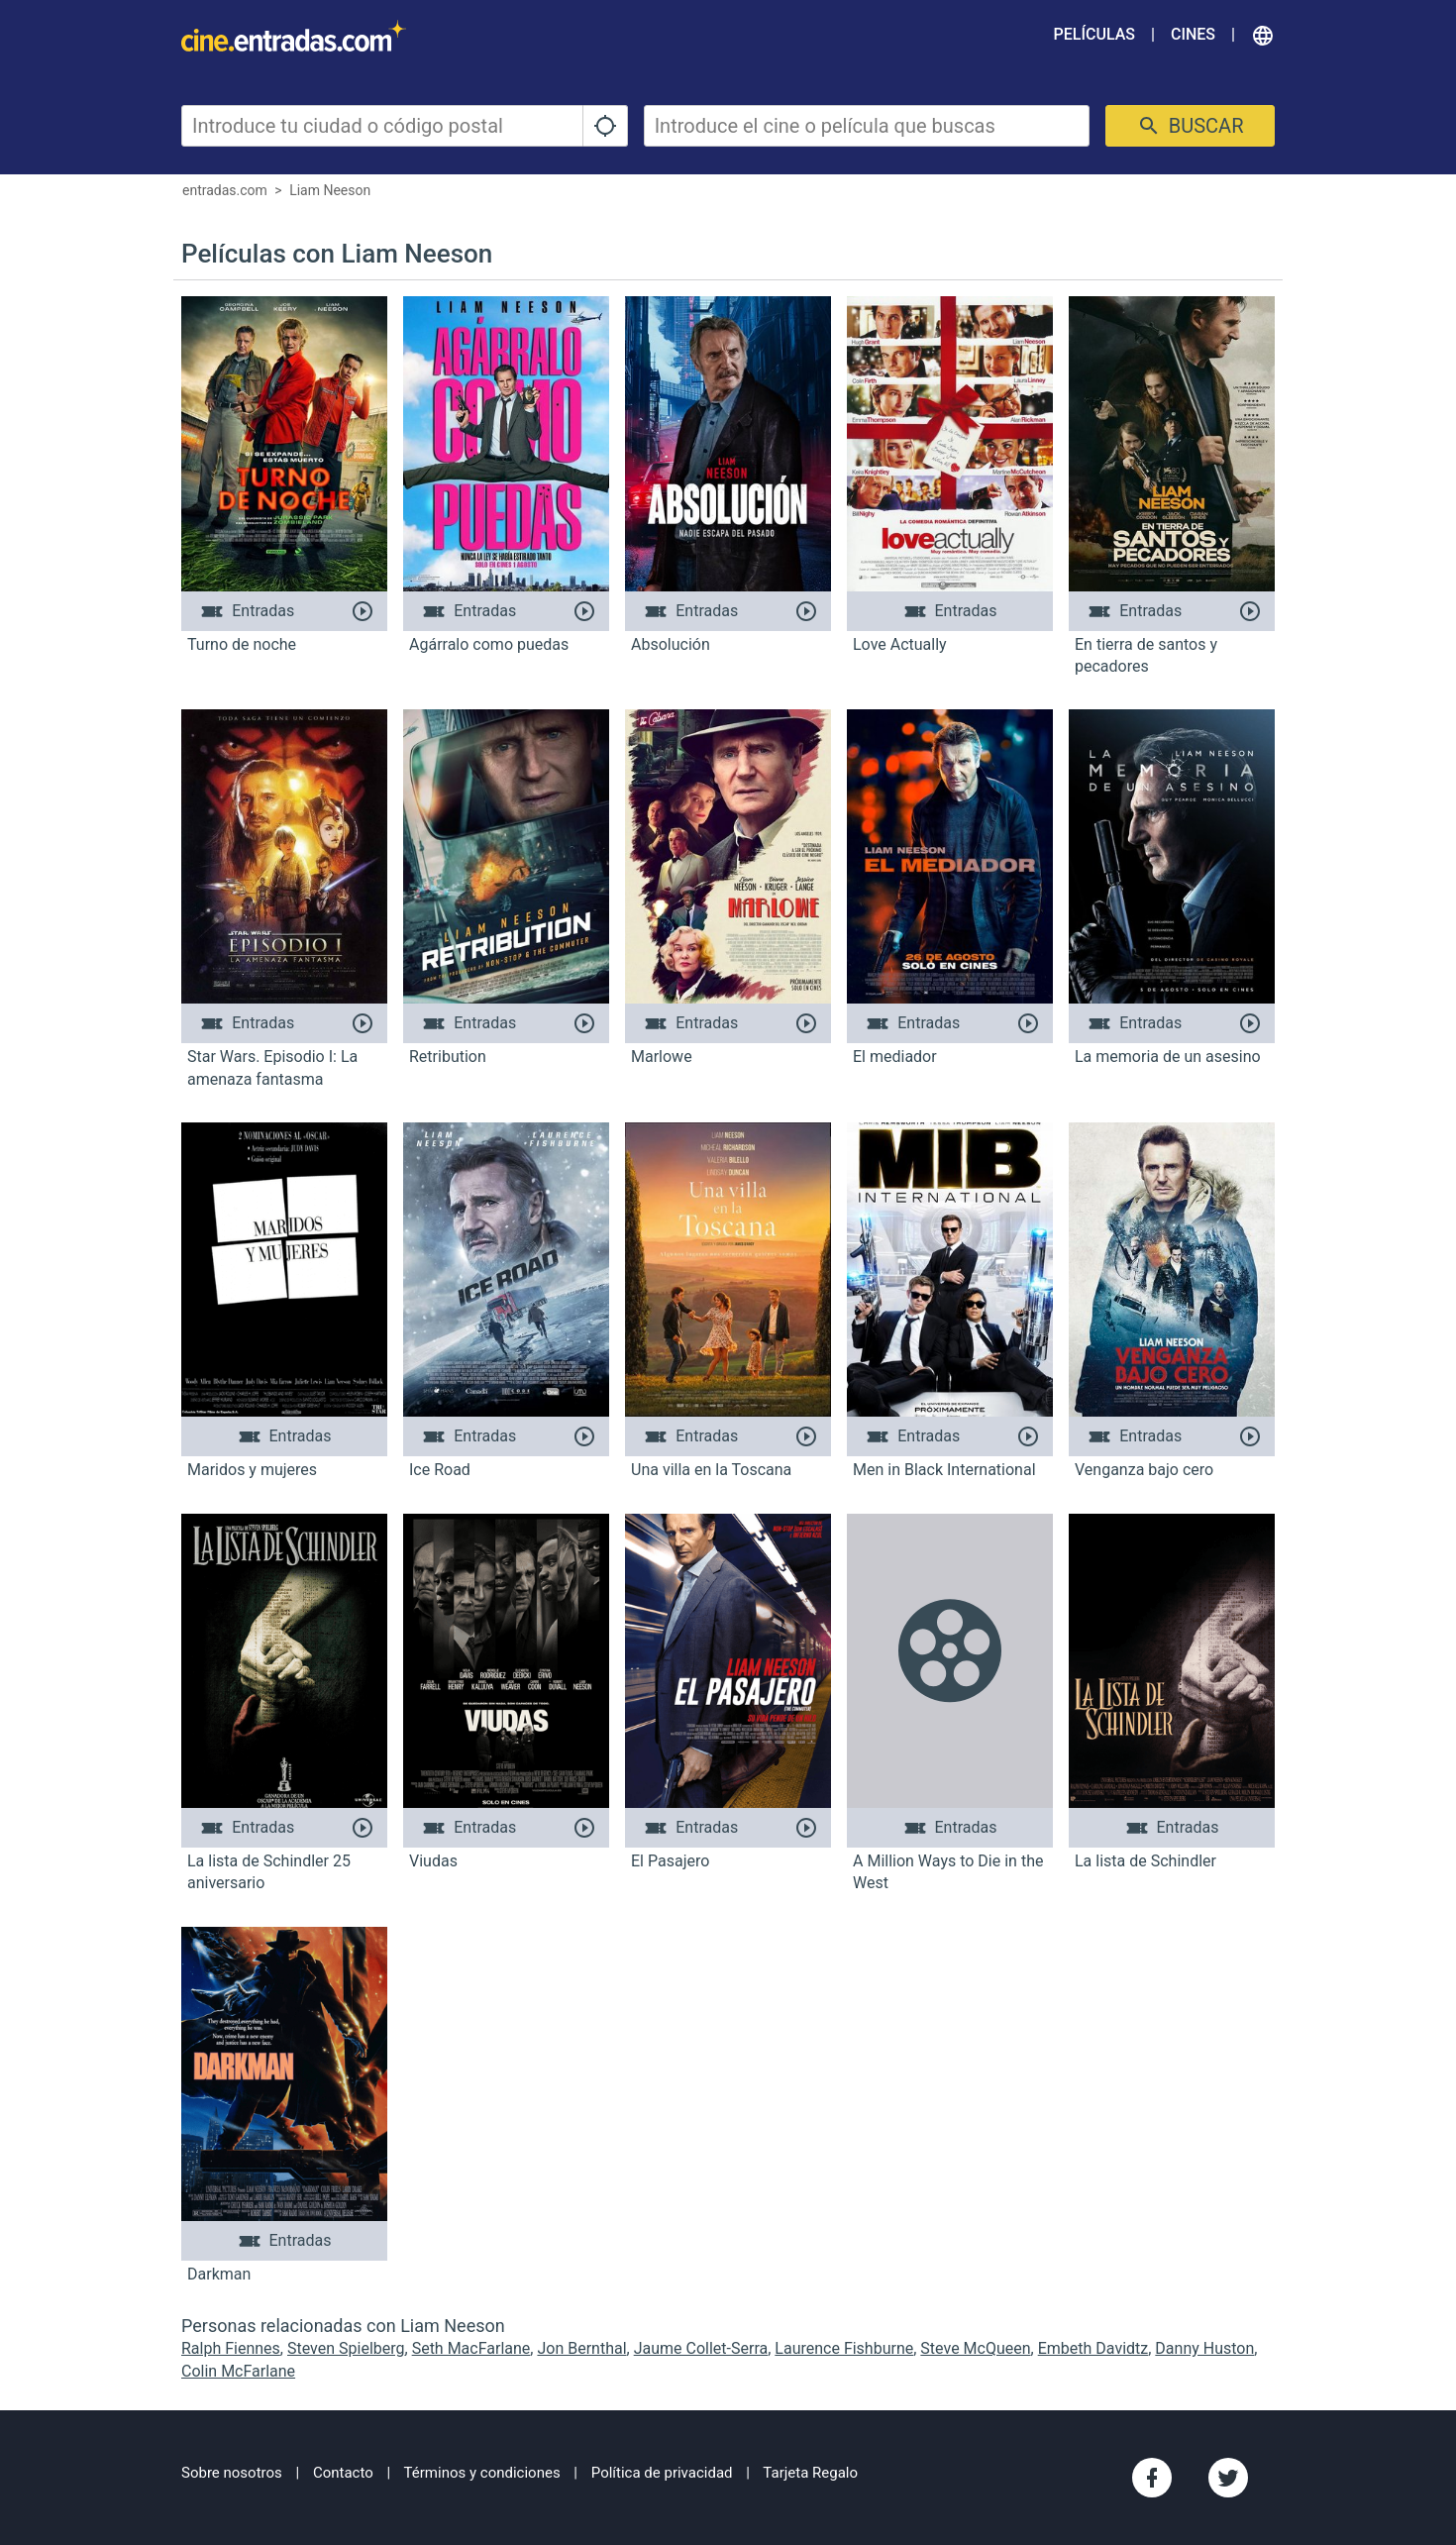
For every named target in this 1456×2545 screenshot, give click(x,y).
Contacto (343, 2473)
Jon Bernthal (581, 2348)
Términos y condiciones (482, 2473)
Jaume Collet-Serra (701, 2348)
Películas (1094, 34)
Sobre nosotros (231, 2473)
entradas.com (224, 190)
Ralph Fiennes (230, 2348)
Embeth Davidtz (1093, 2348)
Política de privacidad (662, 2473)
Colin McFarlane (238, 2371)
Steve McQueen (975, 2348)
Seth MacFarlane (471, 2348)
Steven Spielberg (346, 2348)
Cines (1193, 34)
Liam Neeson (329, 190)
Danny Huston (1204, 2348)
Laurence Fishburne (844, 2348)
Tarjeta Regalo (810, 2473)
